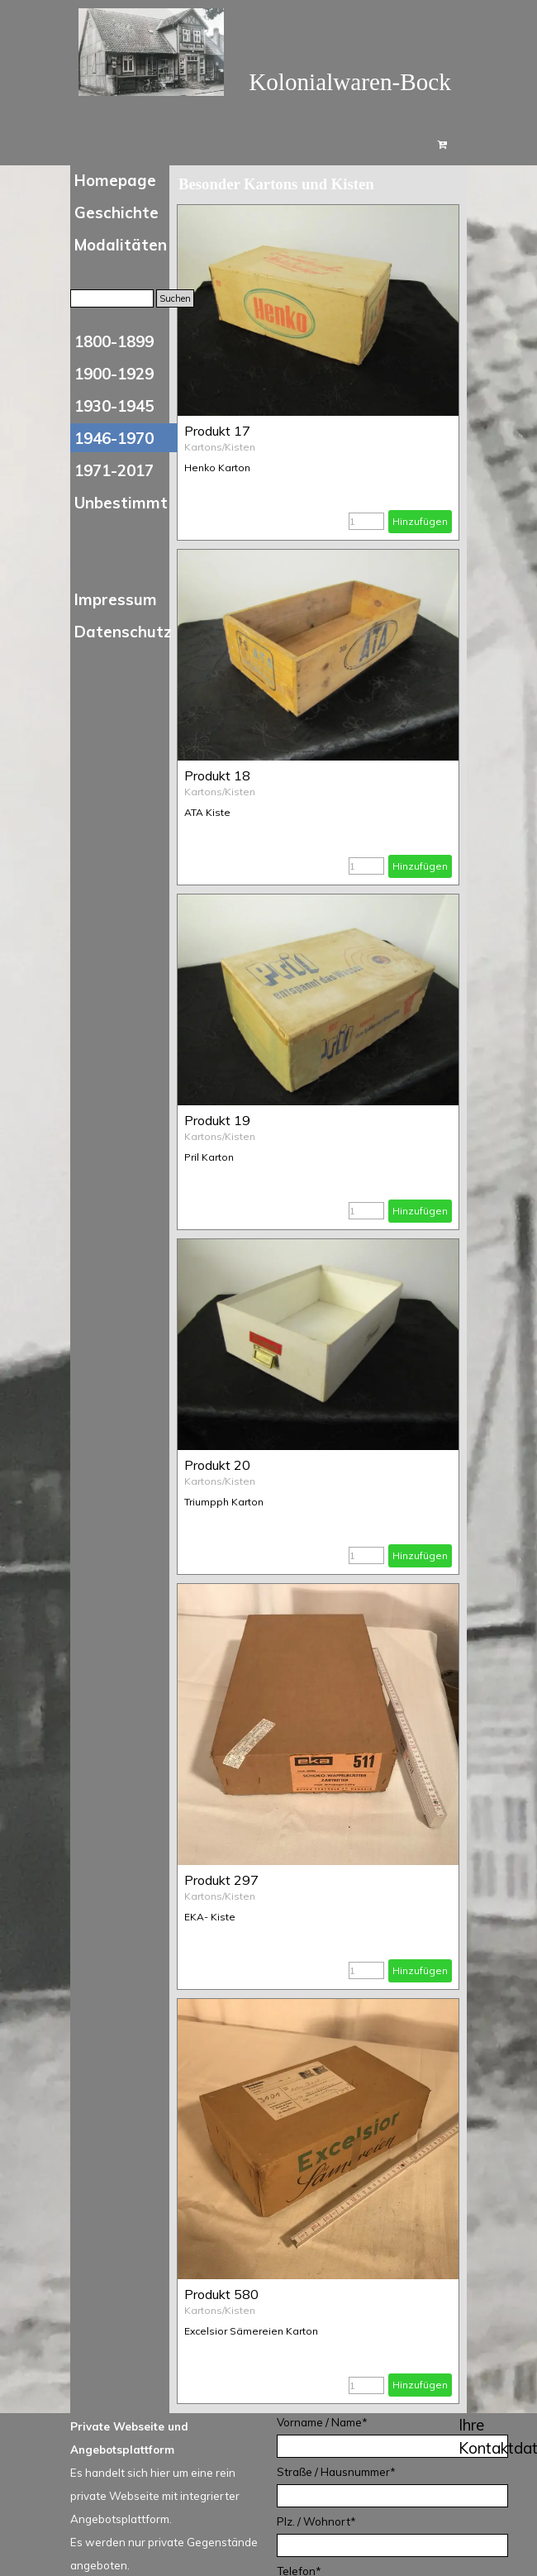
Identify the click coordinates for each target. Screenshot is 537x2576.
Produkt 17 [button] (217, 430)
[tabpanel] (170, 2494)
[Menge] (366, 521)
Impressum (115, 599)
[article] (318, 372)
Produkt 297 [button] (221, 1880)
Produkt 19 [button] (217, 1120)
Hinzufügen (420, 521)
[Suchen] (112, 298)
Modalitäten (120, 245)
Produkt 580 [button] (221, 2294)
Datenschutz (123, 632)
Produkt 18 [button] (217, 775)
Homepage (115, 180)
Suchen (175, 298)
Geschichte (116, 212)
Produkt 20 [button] (217, 1465)
